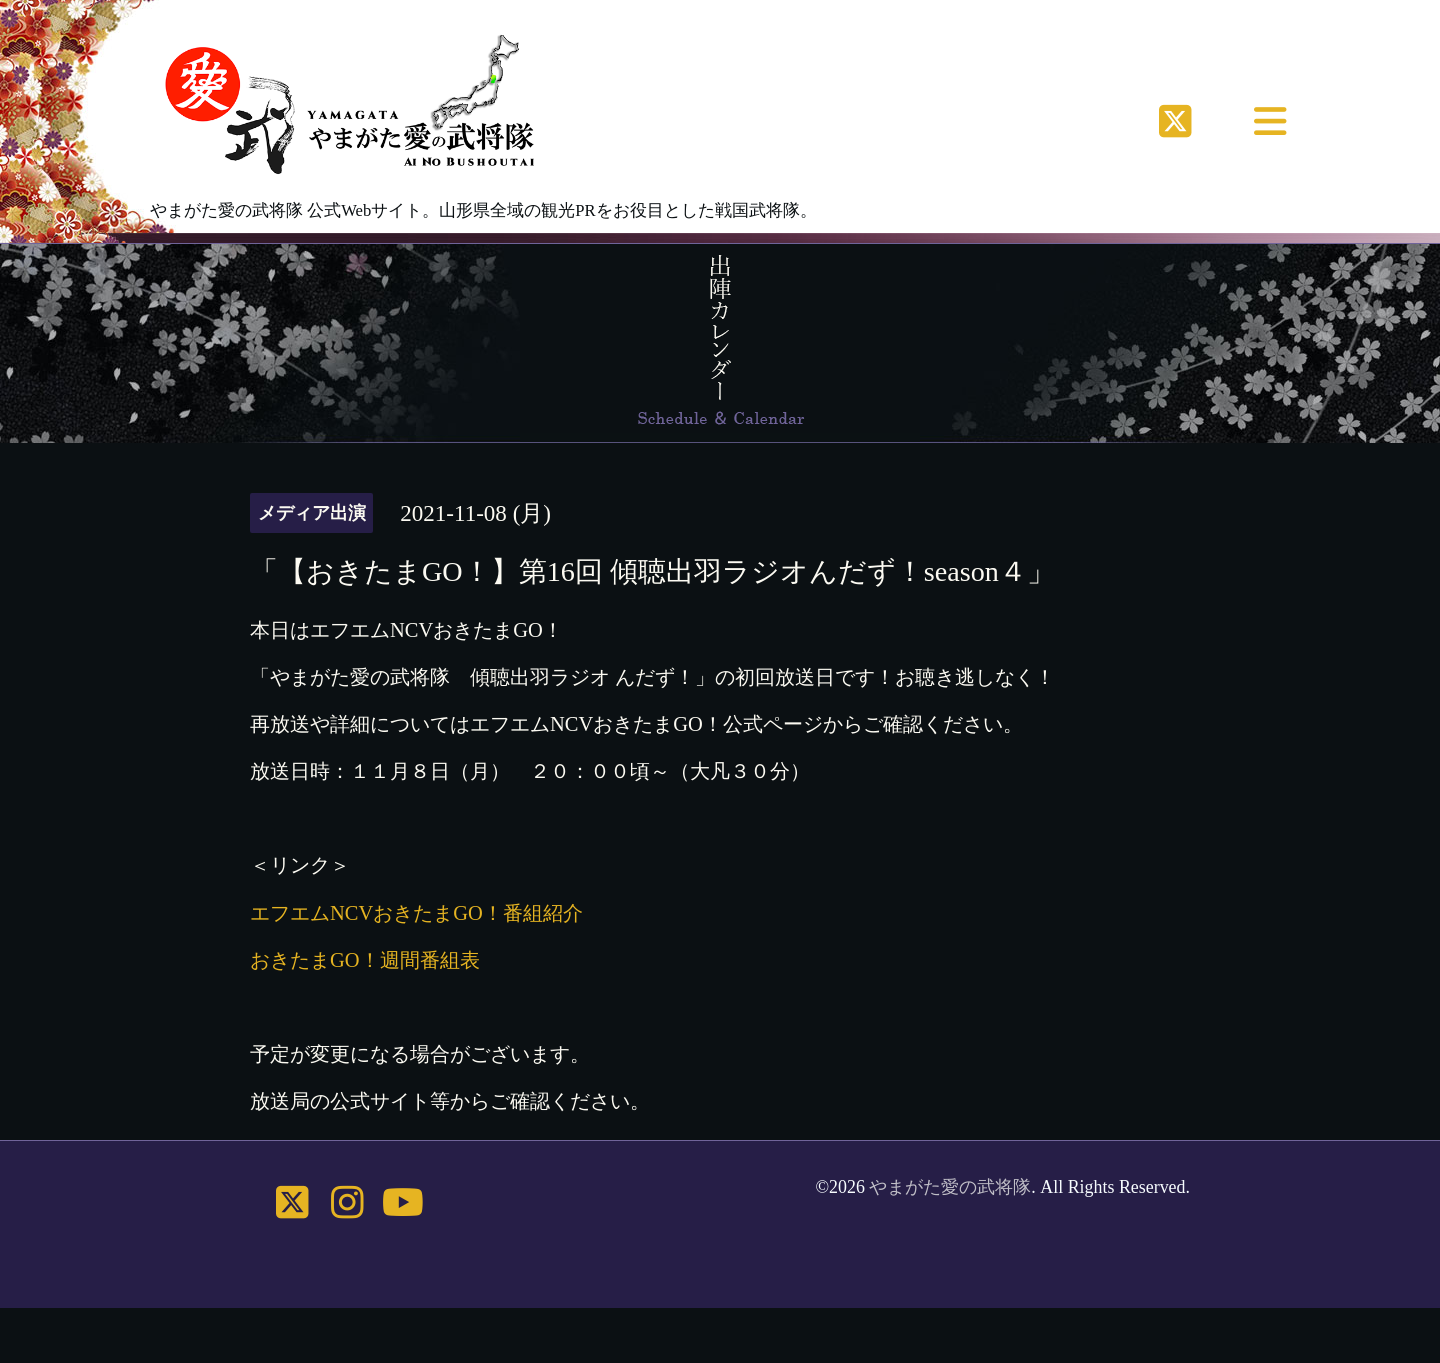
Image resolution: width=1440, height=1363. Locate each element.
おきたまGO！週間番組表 (365, 960)
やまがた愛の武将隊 (950, 1187)
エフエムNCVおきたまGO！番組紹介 (416, 913)
